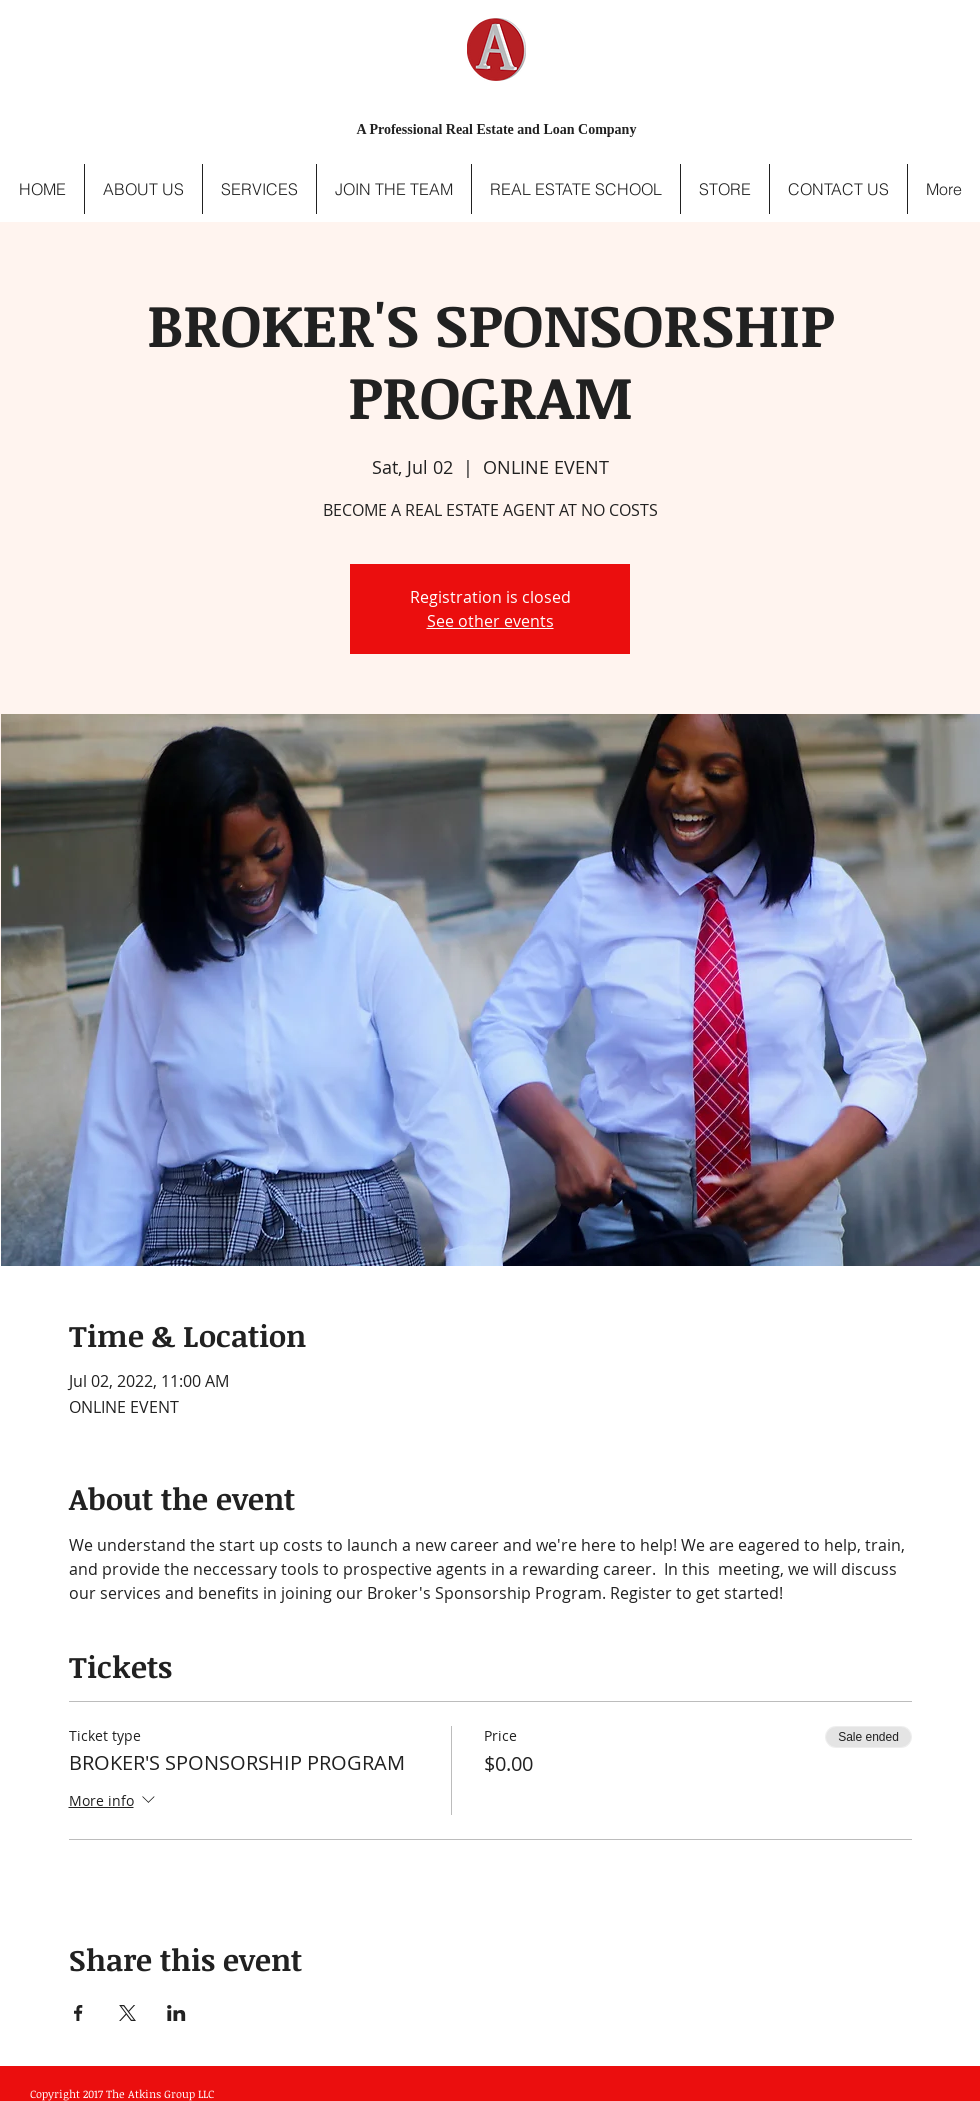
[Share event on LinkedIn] (176, 2013)
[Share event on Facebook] (78, 2013)
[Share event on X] (127, 2013)
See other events (490, 621)
